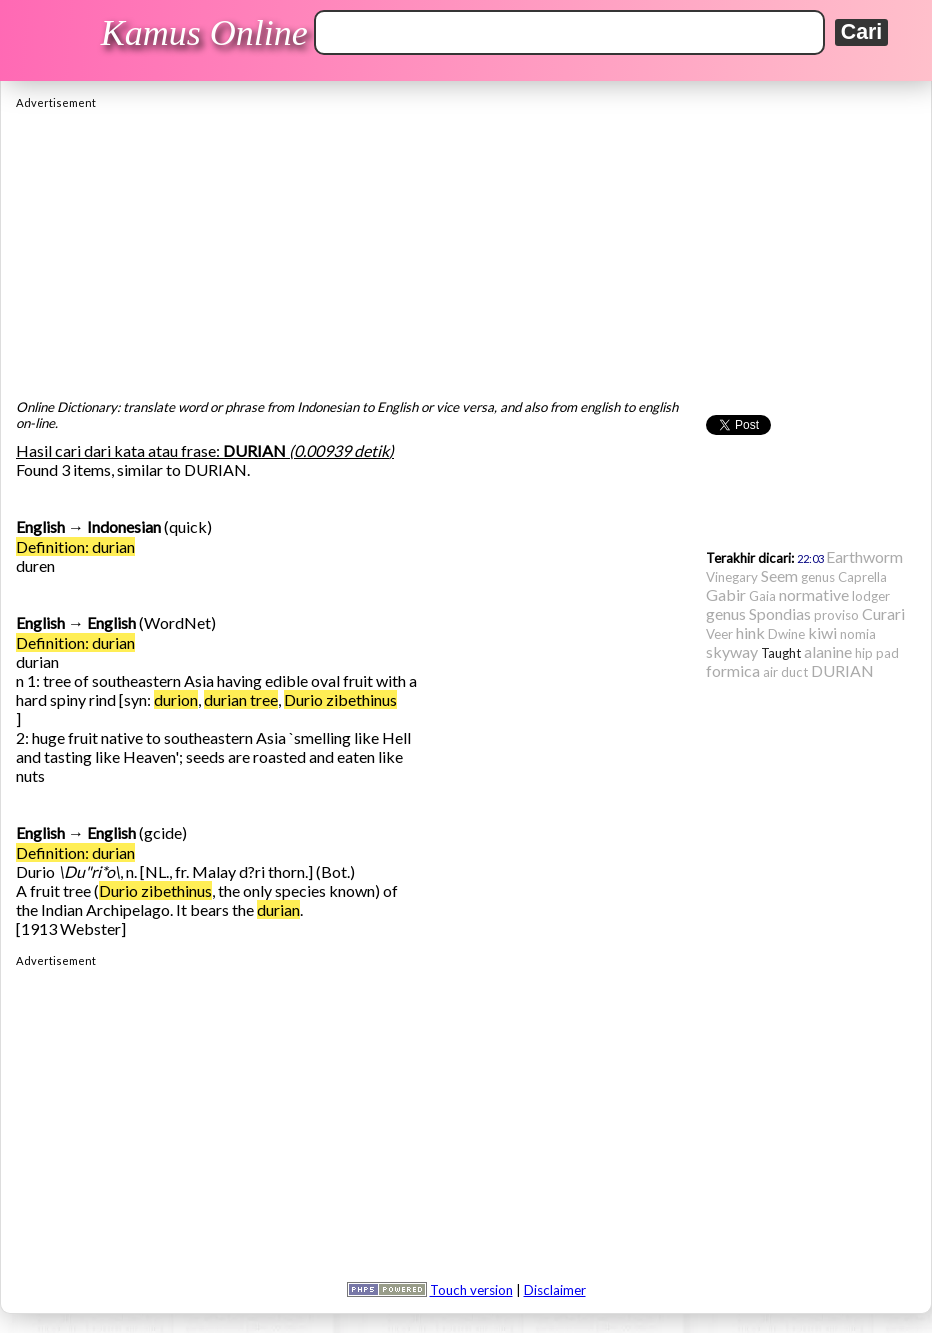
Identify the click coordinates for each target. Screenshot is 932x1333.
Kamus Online (204, 33)
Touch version (471, 1290)
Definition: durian (75, 546)
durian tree (241, 699)
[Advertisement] (466, 249)
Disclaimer (555, 1290)
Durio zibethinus (340, 699)
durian (278, 909)
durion (176, 699)
